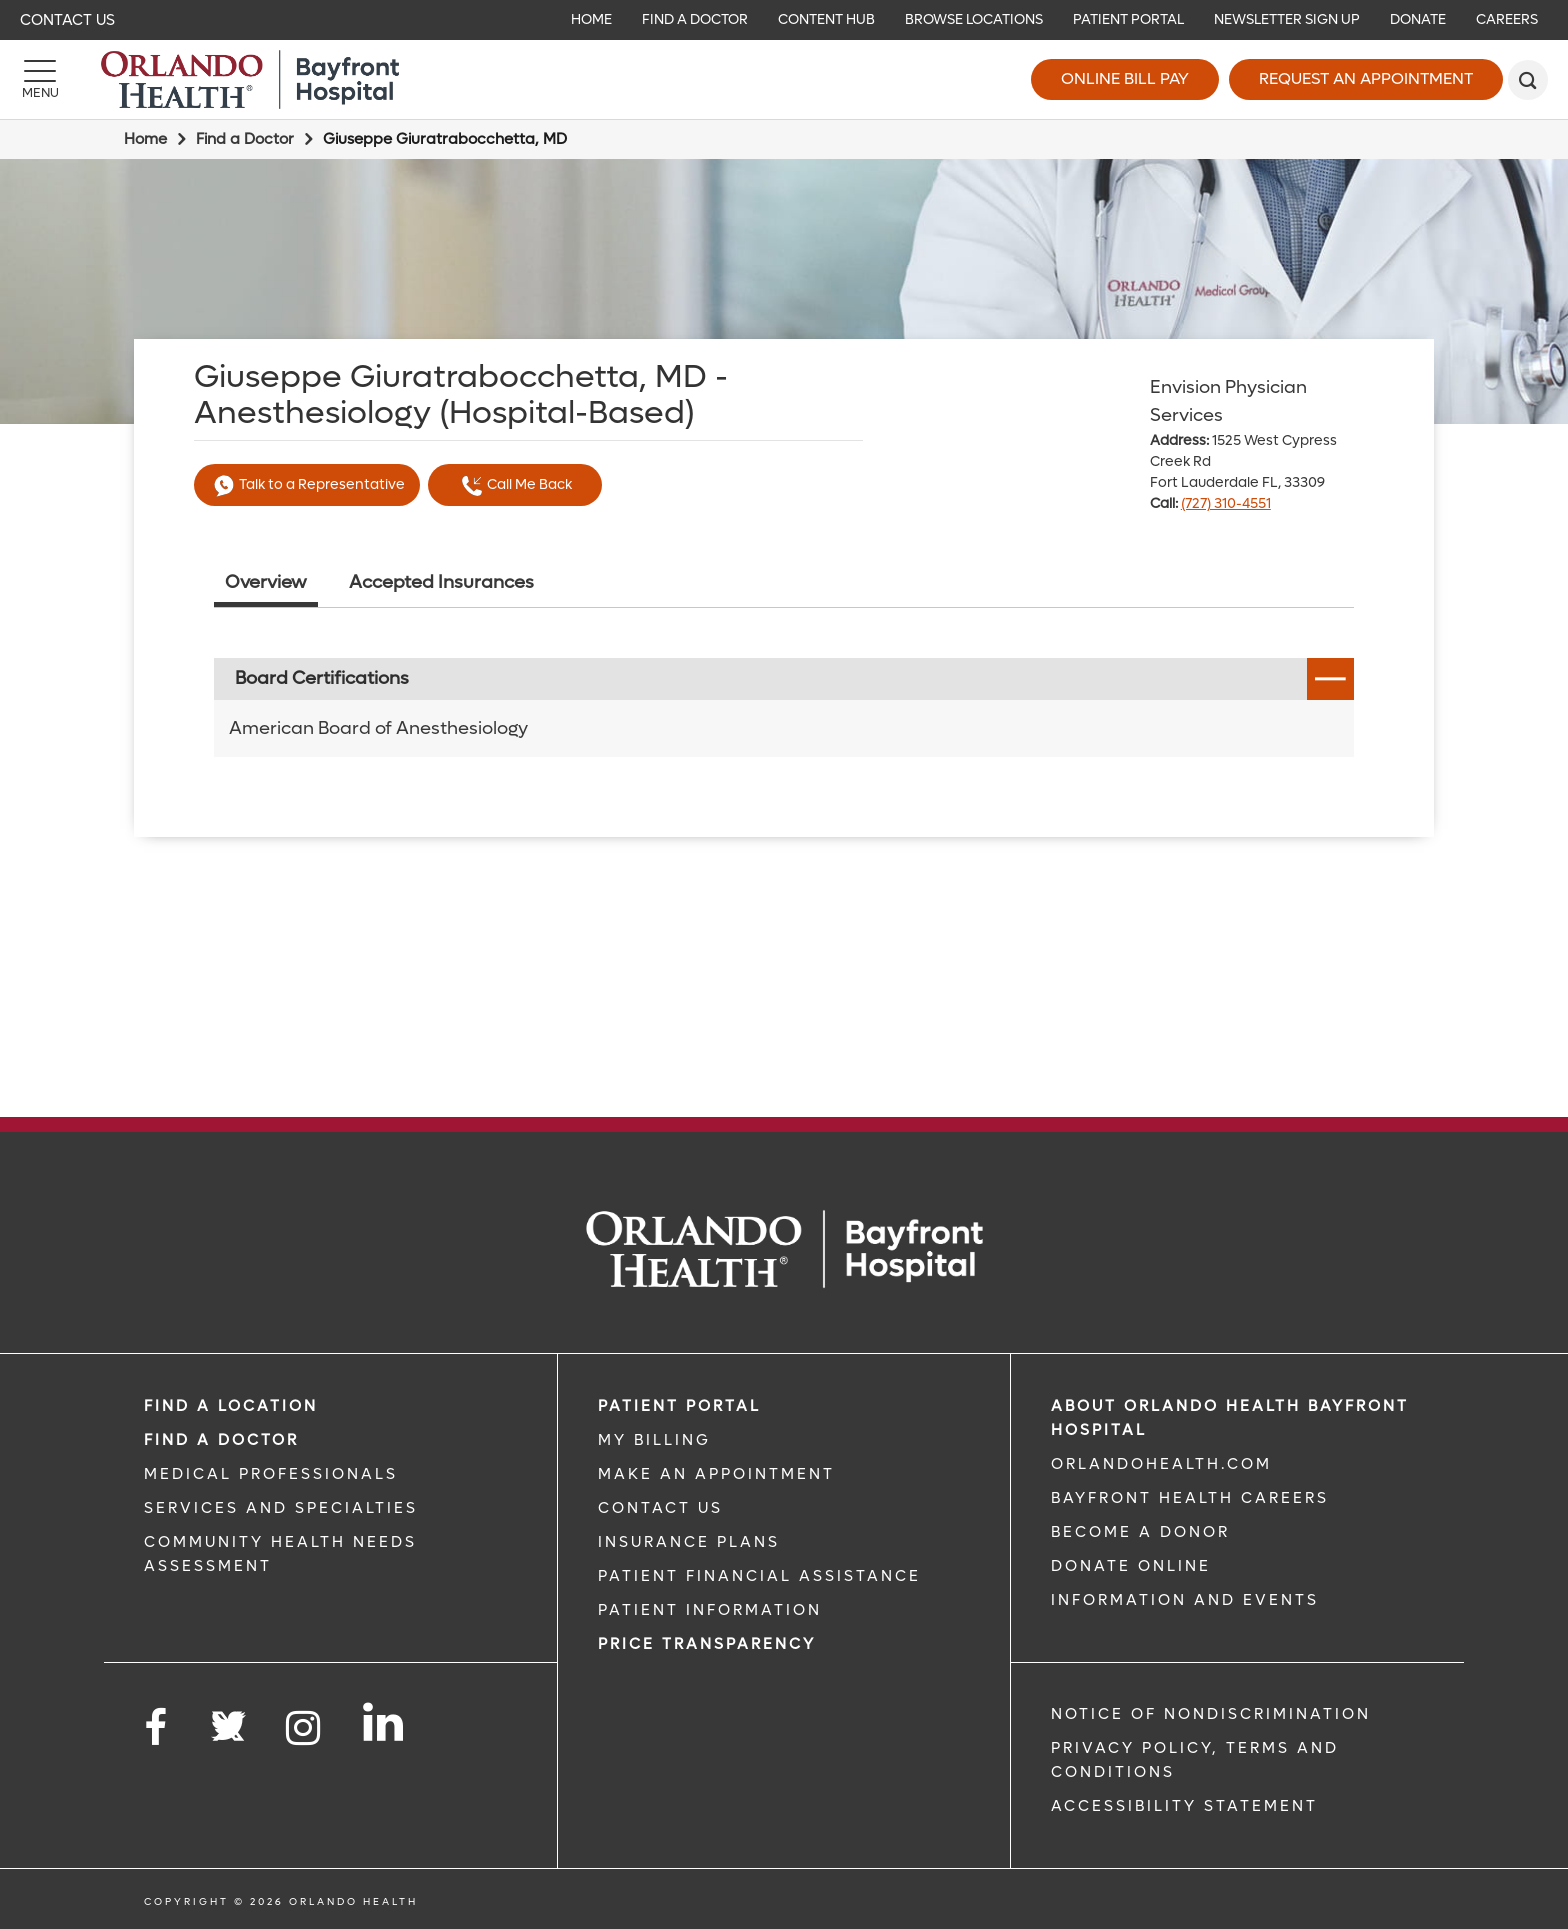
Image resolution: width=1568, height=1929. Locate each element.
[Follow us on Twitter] (228, 1720)
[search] (1528, 80)
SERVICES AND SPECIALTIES (281, 1508)
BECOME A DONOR (1140, 1532)
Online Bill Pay (1125, 78)
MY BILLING (654, 1440)
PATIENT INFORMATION (710, 1610)
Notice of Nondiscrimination (1211, 1714)
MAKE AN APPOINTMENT (716, 1474)
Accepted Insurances (441, 582)
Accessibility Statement (1184, 1806)
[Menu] (40, 80)
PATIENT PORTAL (679, 1406)
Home (145, 139)
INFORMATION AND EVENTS (1185, 1600)
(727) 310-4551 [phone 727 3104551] (1226, 503)
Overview (266, 582)
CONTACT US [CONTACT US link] (660, 1508)
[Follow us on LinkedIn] (384, 1722)
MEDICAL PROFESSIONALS (271, 1474)
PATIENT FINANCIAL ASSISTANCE (759, 1576)
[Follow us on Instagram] (304, 1728)
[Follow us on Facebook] (157, 1728)
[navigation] (784, 20)
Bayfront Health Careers (1190, 1498)
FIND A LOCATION (231, 1406)
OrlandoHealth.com (1161, 1464)
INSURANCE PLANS (689, 1542)
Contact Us (67, 20)
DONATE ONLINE (1131, 1566)
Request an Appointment (1366, 78)
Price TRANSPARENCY (707, 1644)
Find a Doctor (245, 139)
